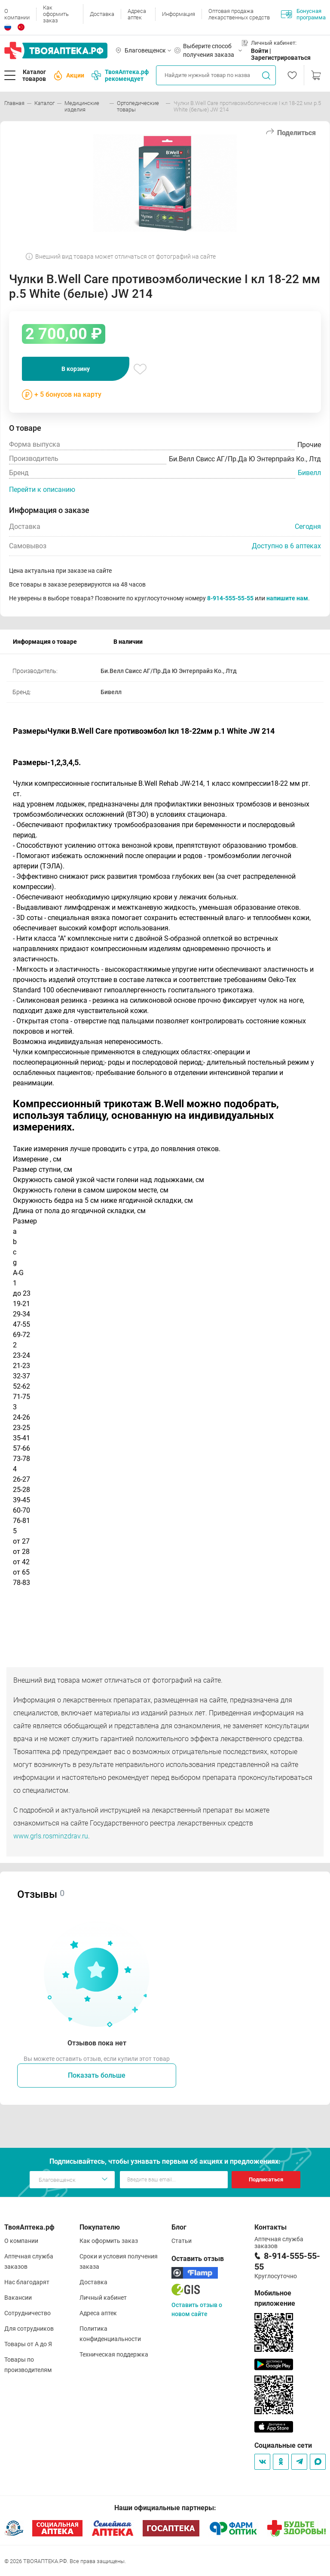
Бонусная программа (303, 14)
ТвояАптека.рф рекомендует (120, 75)
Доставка (102, 14)
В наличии (128, 641)
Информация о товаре (45, 641)
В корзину (75, 368)
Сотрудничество (27, 2313)
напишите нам (287, 598)
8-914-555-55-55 (230, 598)
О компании (17, 14)
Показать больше (96, 2075)
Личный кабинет (103, 2297)
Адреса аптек (137, 14)
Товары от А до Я (28, 2344)
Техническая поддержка (113, 2354)
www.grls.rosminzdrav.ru (50, 1836)
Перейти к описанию (42, 489)
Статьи (181, 2240)
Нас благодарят (26, 2282)
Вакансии (18, 2297)
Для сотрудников (29, 2328)
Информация (178, 14)
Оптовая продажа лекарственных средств (239, 14)
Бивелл (309, 473)
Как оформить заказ (56, 14)
